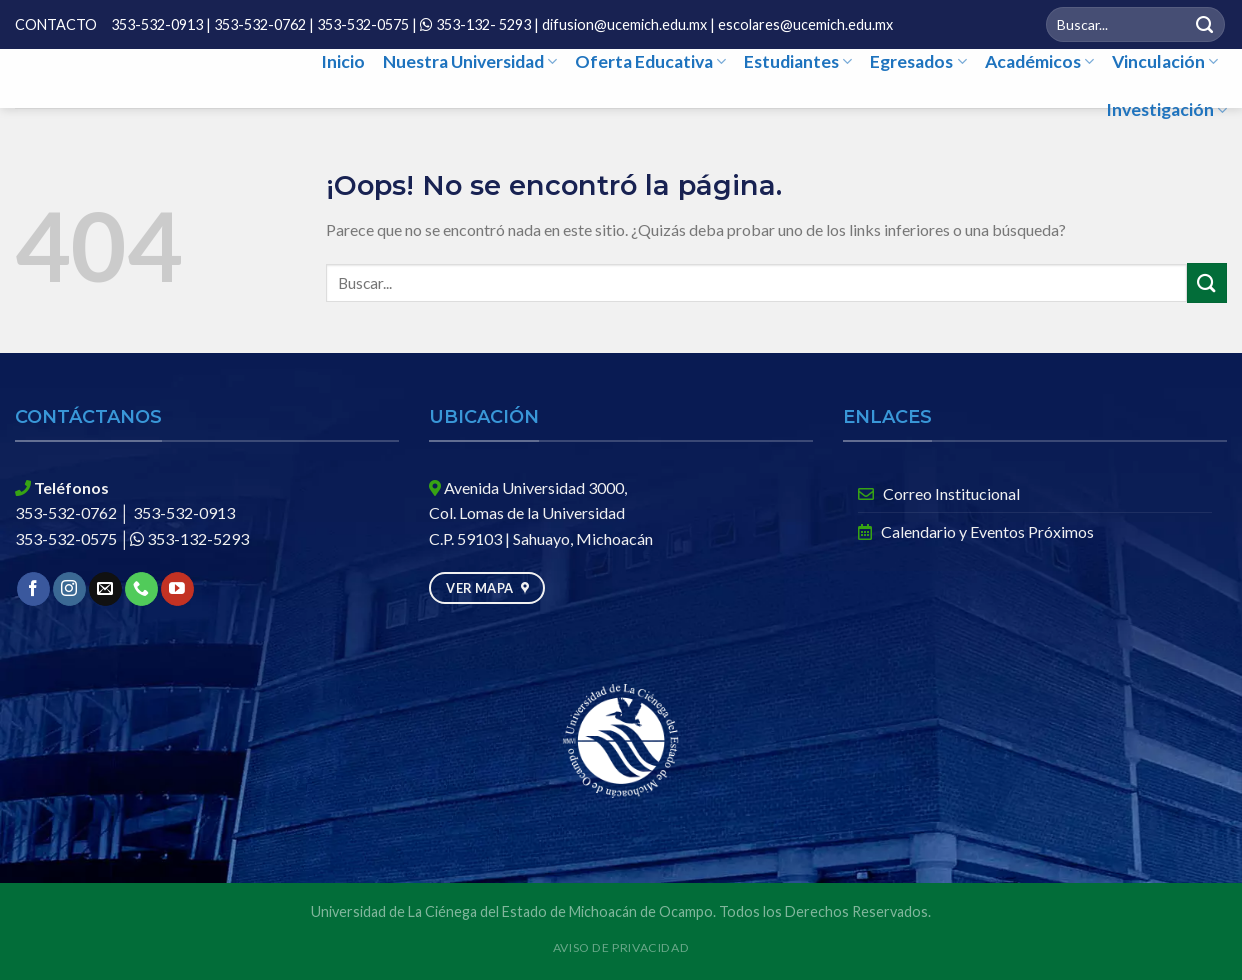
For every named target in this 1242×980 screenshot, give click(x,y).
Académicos (1039, 61)
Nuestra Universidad (470, 61)
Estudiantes (798, 61)
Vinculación (1165, 61)
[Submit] (1205, 25)
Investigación (1166, 109)
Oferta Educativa (650, 61)
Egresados (918, 61)
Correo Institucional (939, 493)
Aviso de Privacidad (621, 947)
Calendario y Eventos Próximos (976, 531)
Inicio (343, 61)
